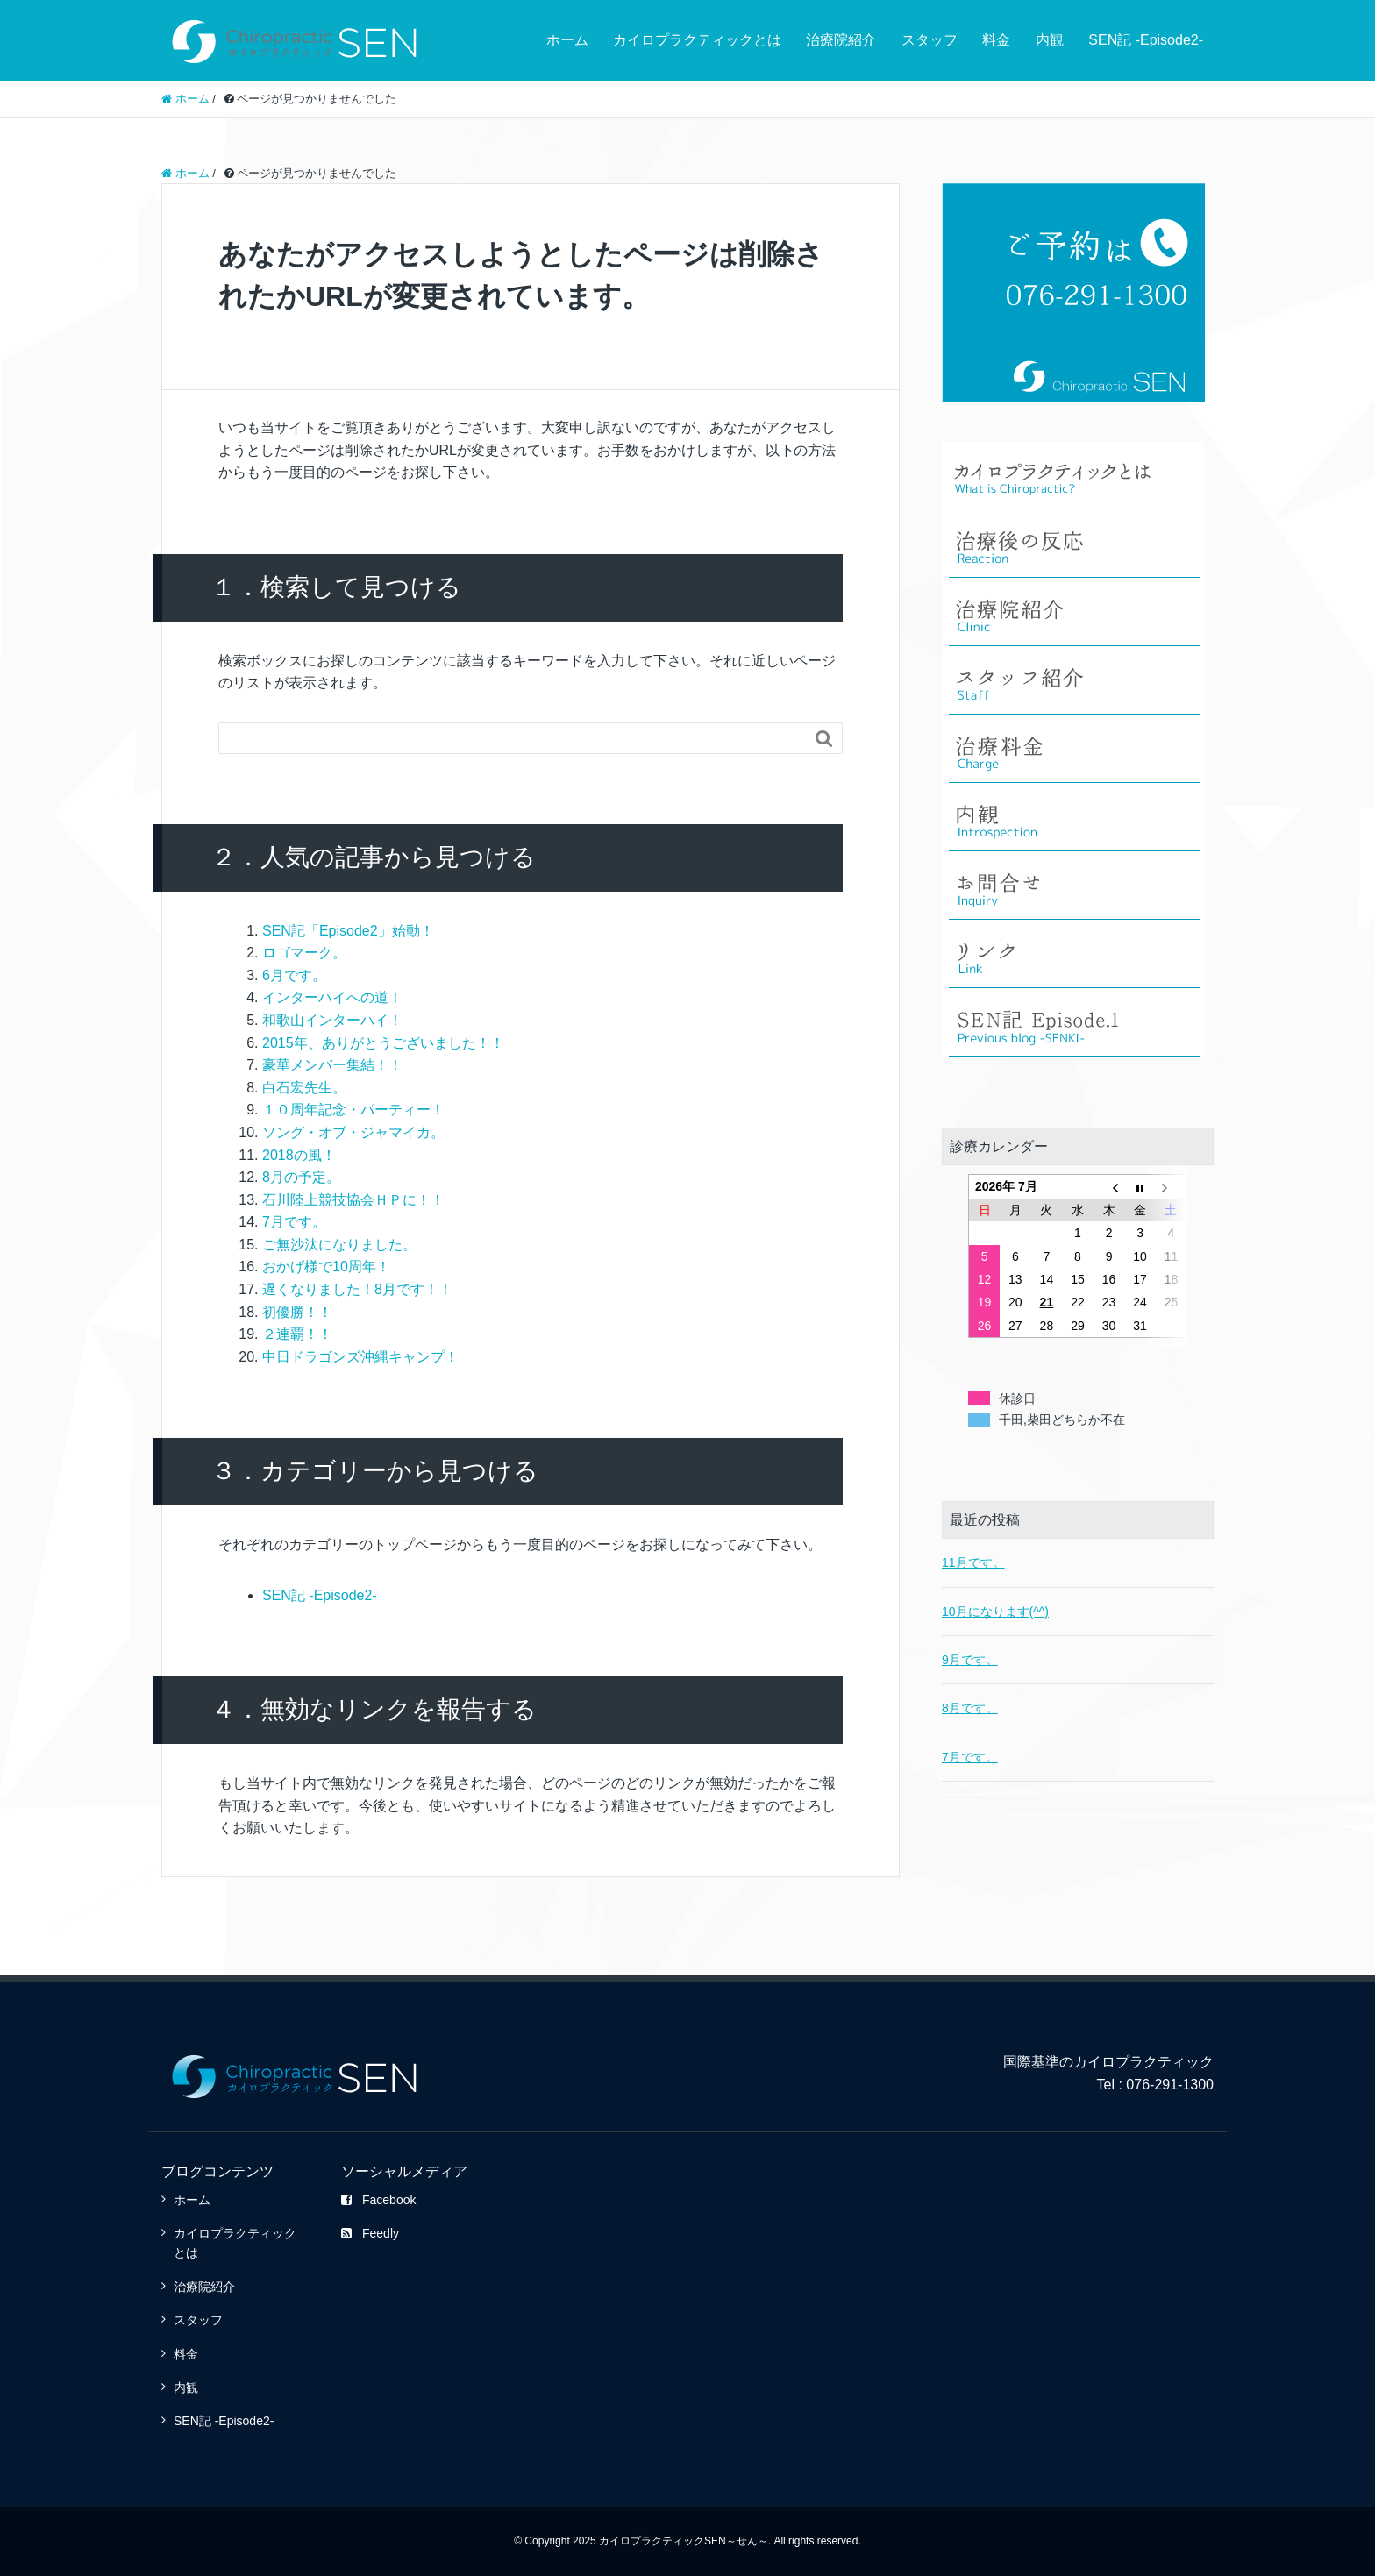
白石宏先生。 (304, 1087)
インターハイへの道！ (332, 997)
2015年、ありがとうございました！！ (383, 1042)
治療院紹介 (841, 39)
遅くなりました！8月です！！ (357, 1289)
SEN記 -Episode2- (1145, 39)
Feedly (370, 2233)
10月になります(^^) (995, 1569)
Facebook (378, 2200)
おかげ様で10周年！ (326, 1266)
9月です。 (970, 1618)
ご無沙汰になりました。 (339, 1244)
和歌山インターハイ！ (332, 1020)
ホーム (567, 39)
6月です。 (294, 975)
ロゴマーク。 (304, 952)
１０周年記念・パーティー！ (353, 1109)
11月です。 (973, 1520)
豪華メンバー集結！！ (332, 1064)
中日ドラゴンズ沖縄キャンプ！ (360, 1356)
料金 (996, 39)
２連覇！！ (297, 1334)
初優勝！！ (297, 1312)
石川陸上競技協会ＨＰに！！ (353, 1199)
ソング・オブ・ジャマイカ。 (353, 1132)
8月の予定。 (301, 1177)
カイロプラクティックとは (697, 39)
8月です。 (970, 1666)
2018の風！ (299, 1155)
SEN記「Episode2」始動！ (348, 930)
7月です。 (294, 1221)
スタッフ (929, 39)
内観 (1050, 39)
